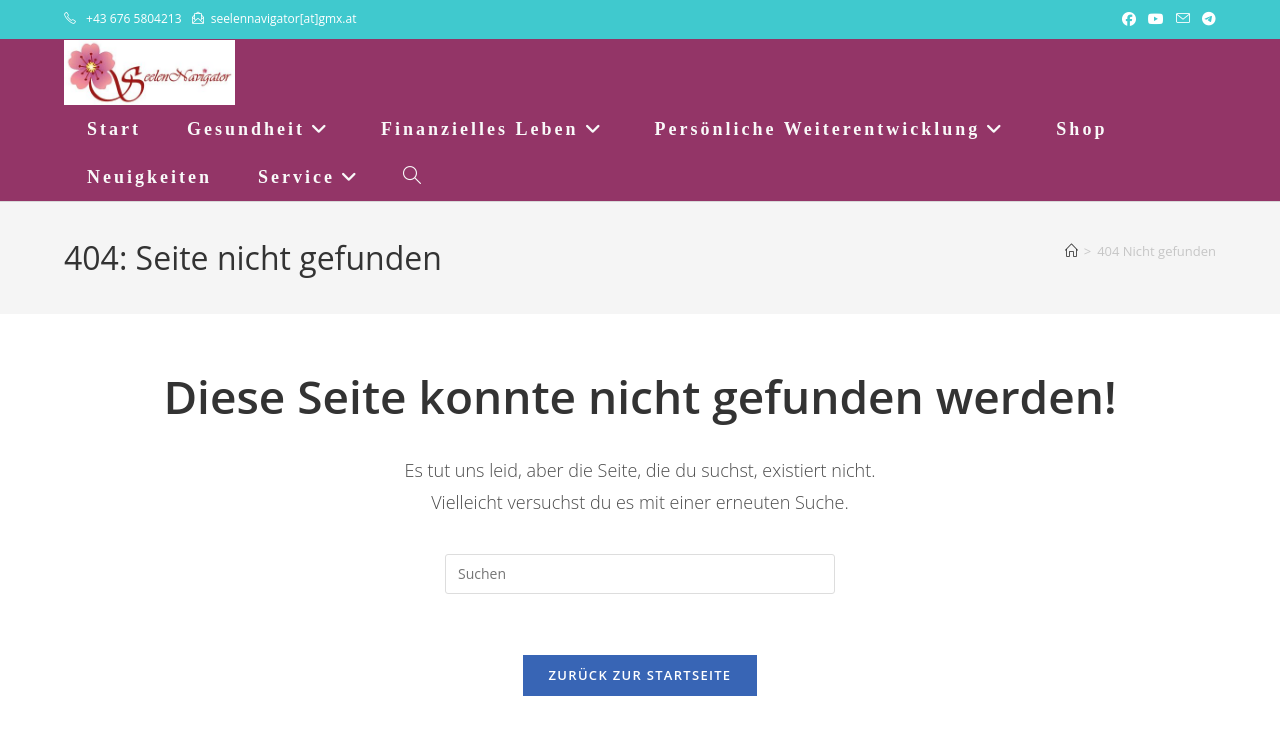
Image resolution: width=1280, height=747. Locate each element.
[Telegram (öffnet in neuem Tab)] (1206, 19)
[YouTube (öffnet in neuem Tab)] (1156, 19)
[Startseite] (1071, 251)
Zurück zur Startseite (640, 675)
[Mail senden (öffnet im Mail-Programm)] (1183, 19)
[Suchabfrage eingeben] (640, 574)
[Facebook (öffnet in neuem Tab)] (1129, 19)
